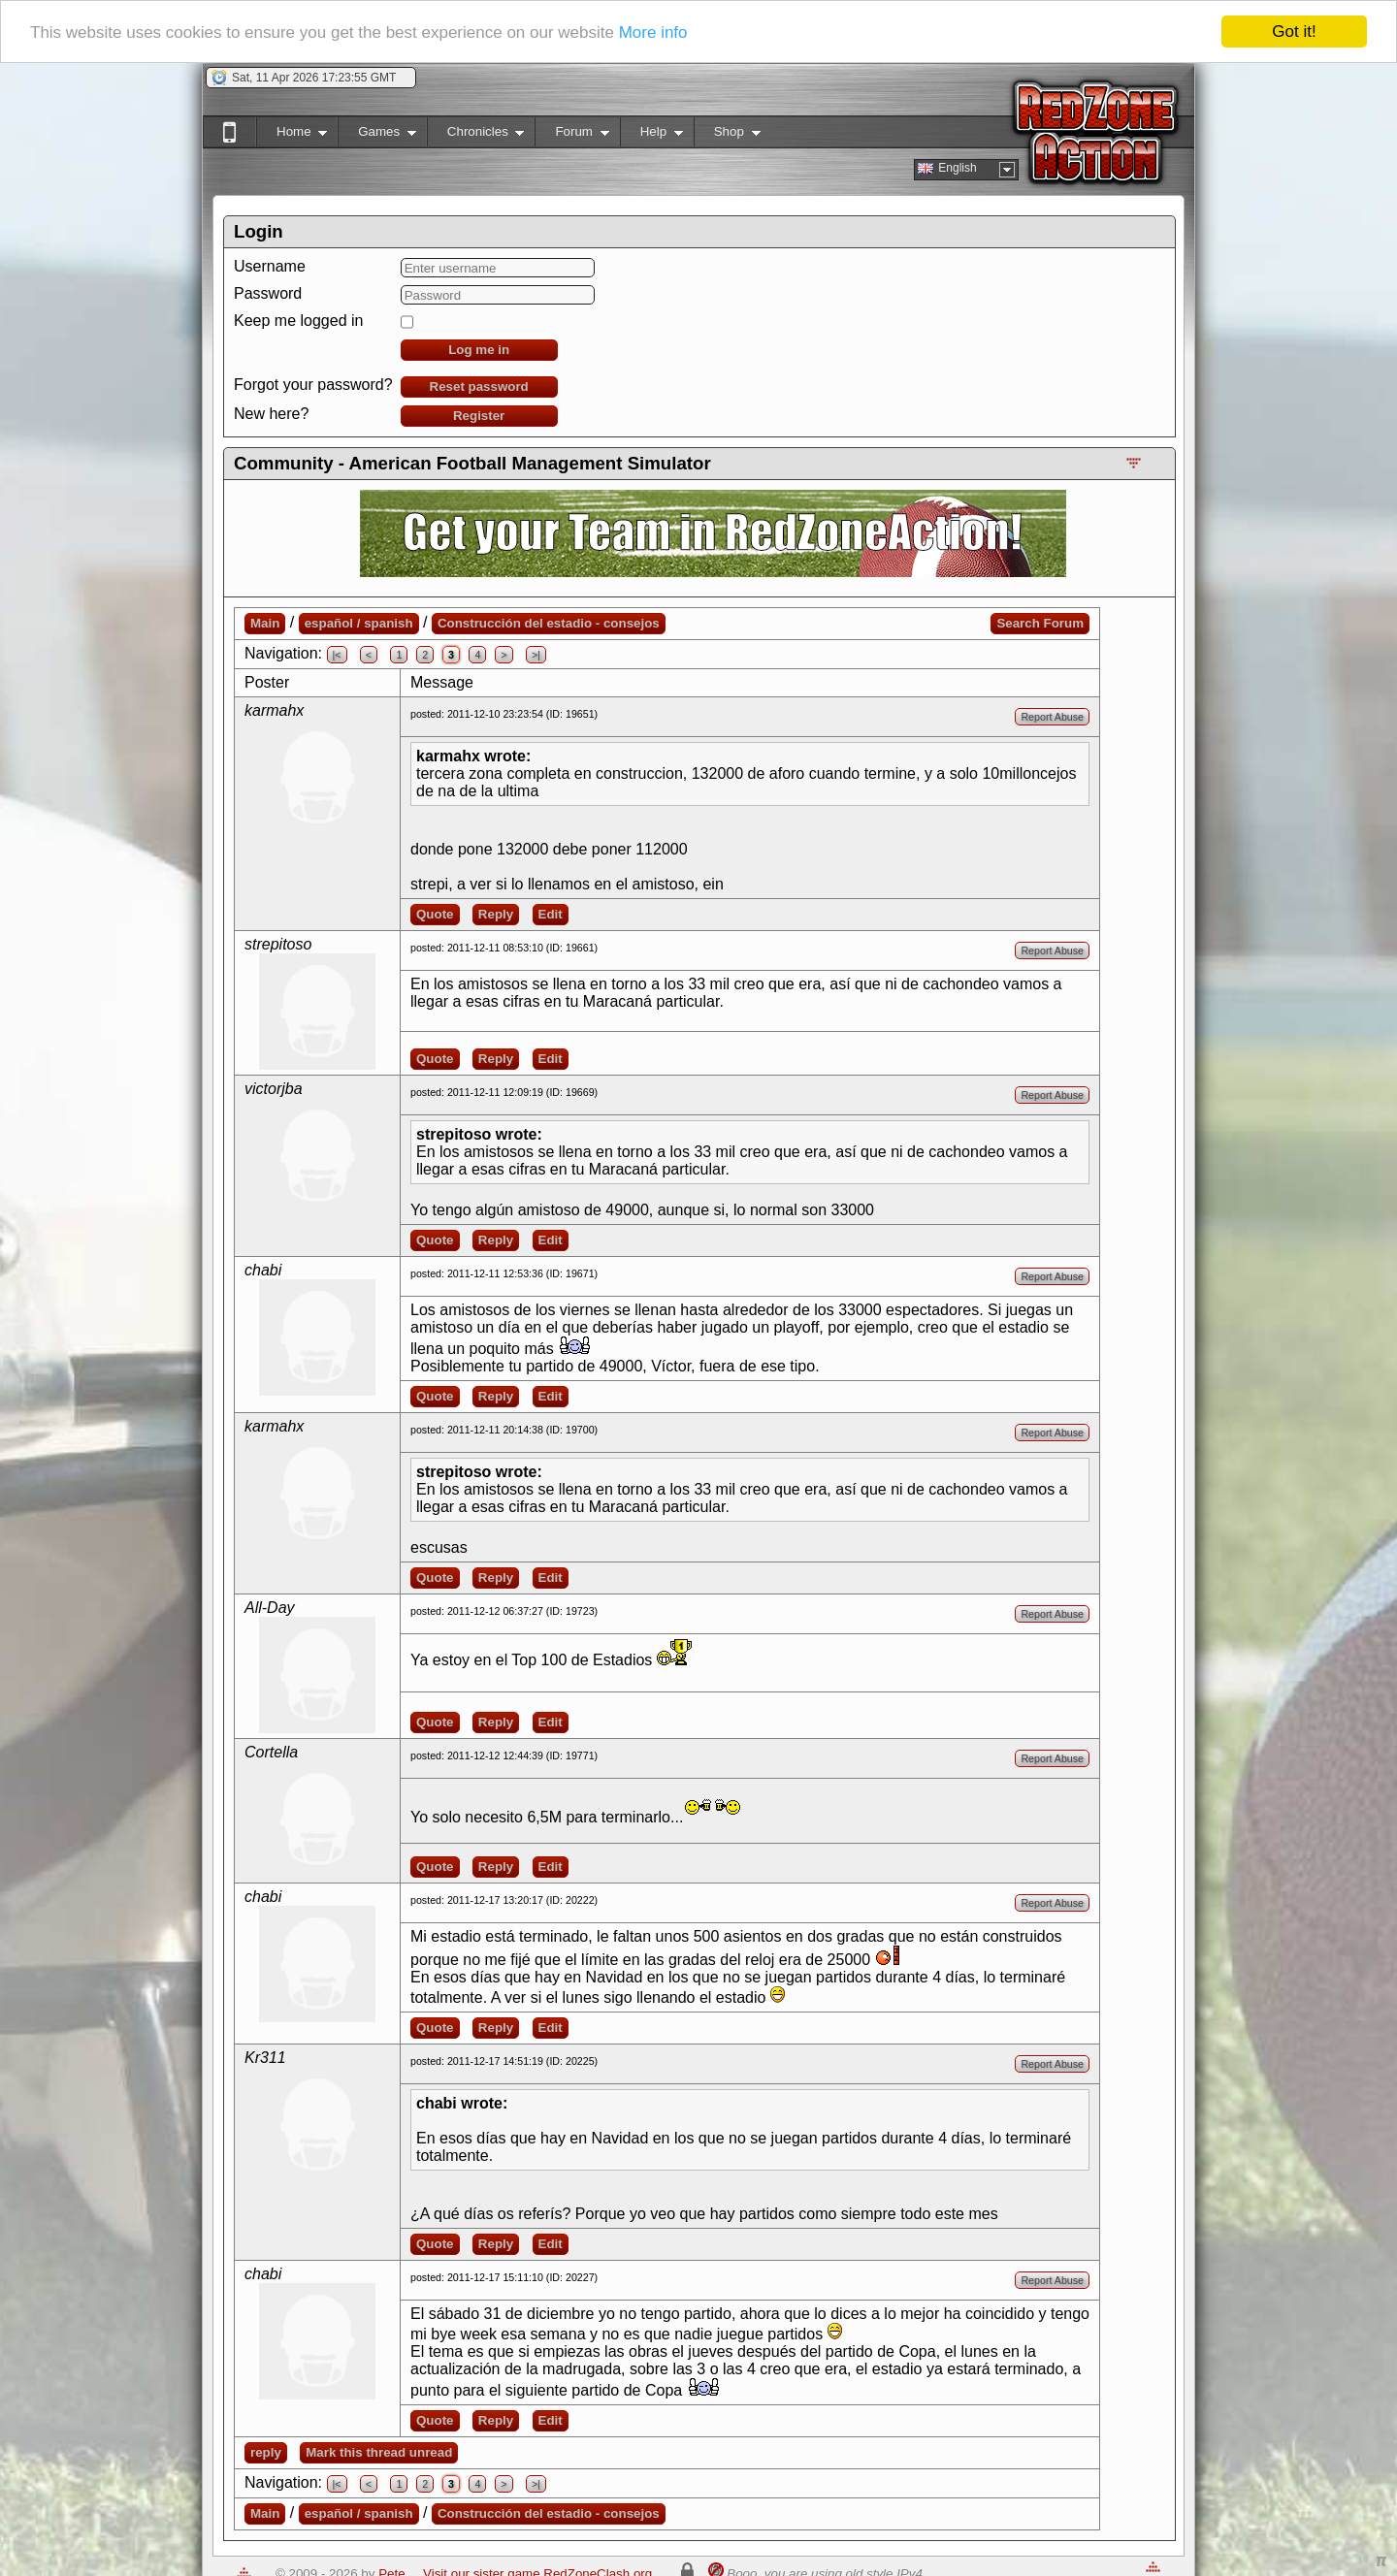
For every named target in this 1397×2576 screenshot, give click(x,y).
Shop (727, 135)
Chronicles (476, 135)
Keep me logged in (298, 320)
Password (268, 293)
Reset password (479, 386)
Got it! (1294, 31)
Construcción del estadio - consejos (549, 623)
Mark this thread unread (379, 2452)
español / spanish (359, 623)
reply (265, 2452)
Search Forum (1040, 623)
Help (651, 135)
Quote (435, 914)
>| (536, 654)
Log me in (478, 349)
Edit (550, 914)
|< (337, 654)
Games (377, 135)
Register (478, 415)
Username (270, 266)
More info (653, 32)
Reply (495, 914)
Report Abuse (1052, 717)
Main (264, 623)
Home (291, 135)
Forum (571, 135)
